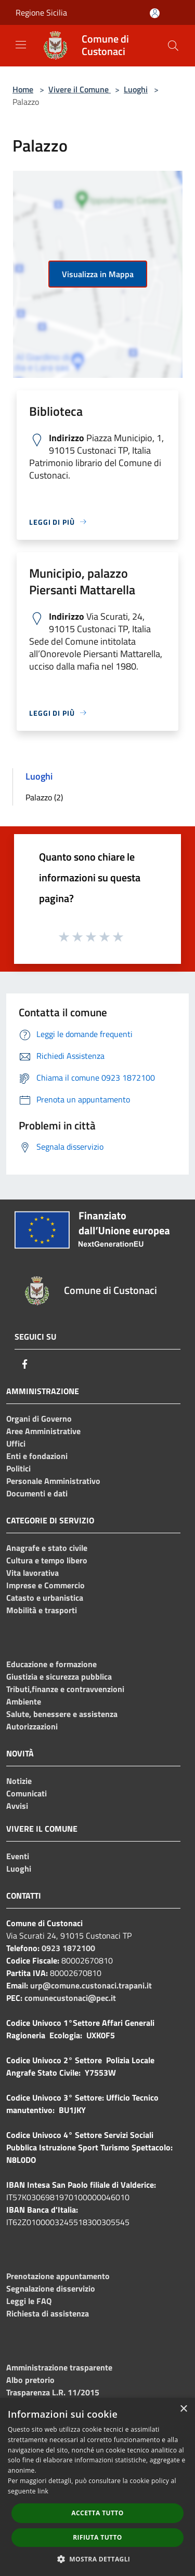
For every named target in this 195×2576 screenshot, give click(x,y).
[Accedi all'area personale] (155, 13)
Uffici (15, 1443)
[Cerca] (173, 45)
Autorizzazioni (32, 1726)
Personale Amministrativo (53, 1481)
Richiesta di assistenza (47, 2313)
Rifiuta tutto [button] (97, 2537)
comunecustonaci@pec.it (70, 1998)
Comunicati (26, 1793)
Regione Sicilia (41, 12)
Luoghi (136, 89)
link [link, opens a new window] (42, 2491)
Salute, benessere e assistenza (62, 1714)
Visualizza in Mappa (98, 274)
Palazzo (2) (44, 797)
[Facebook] (25, 1364)
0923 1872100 (68, 1948)
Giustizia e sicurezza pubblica (59, 1676)
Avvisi (17, 1806)
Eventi (17, 1856)
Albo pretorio (30, 2380)
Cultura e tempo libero (46, 1560)
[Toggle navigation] (21, 44)
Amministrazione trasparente (59, 2367)
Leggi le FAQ (28, 2301)
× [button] (183, 2409)
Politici (18, 1468)
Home (22, 89)
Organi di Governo (39, 1418)
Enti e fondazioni (37, 1456)
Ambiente (23, 1701)
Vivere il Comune (79, 89)
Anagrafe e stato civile (46, 1548)
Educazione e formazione (51, 1664)
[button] (98, 2559)
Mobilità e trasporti (41, 1610)
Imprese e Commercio (45, 1585)
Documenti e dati (37, 1493)
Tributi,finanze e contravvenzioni (65, 1689)
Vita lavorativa (32, 1572)
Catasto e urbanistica (44, 1597)
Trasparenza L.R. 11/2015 (52, 2392)
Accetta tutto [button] (97, 2513)
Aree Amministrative (43, 1431)
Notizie (19, 1781)
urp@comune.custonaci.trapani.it (91, 1985)
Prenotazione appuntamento (58, 2276)
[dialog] (97, 2487)
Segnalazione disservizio (50, 2288)
